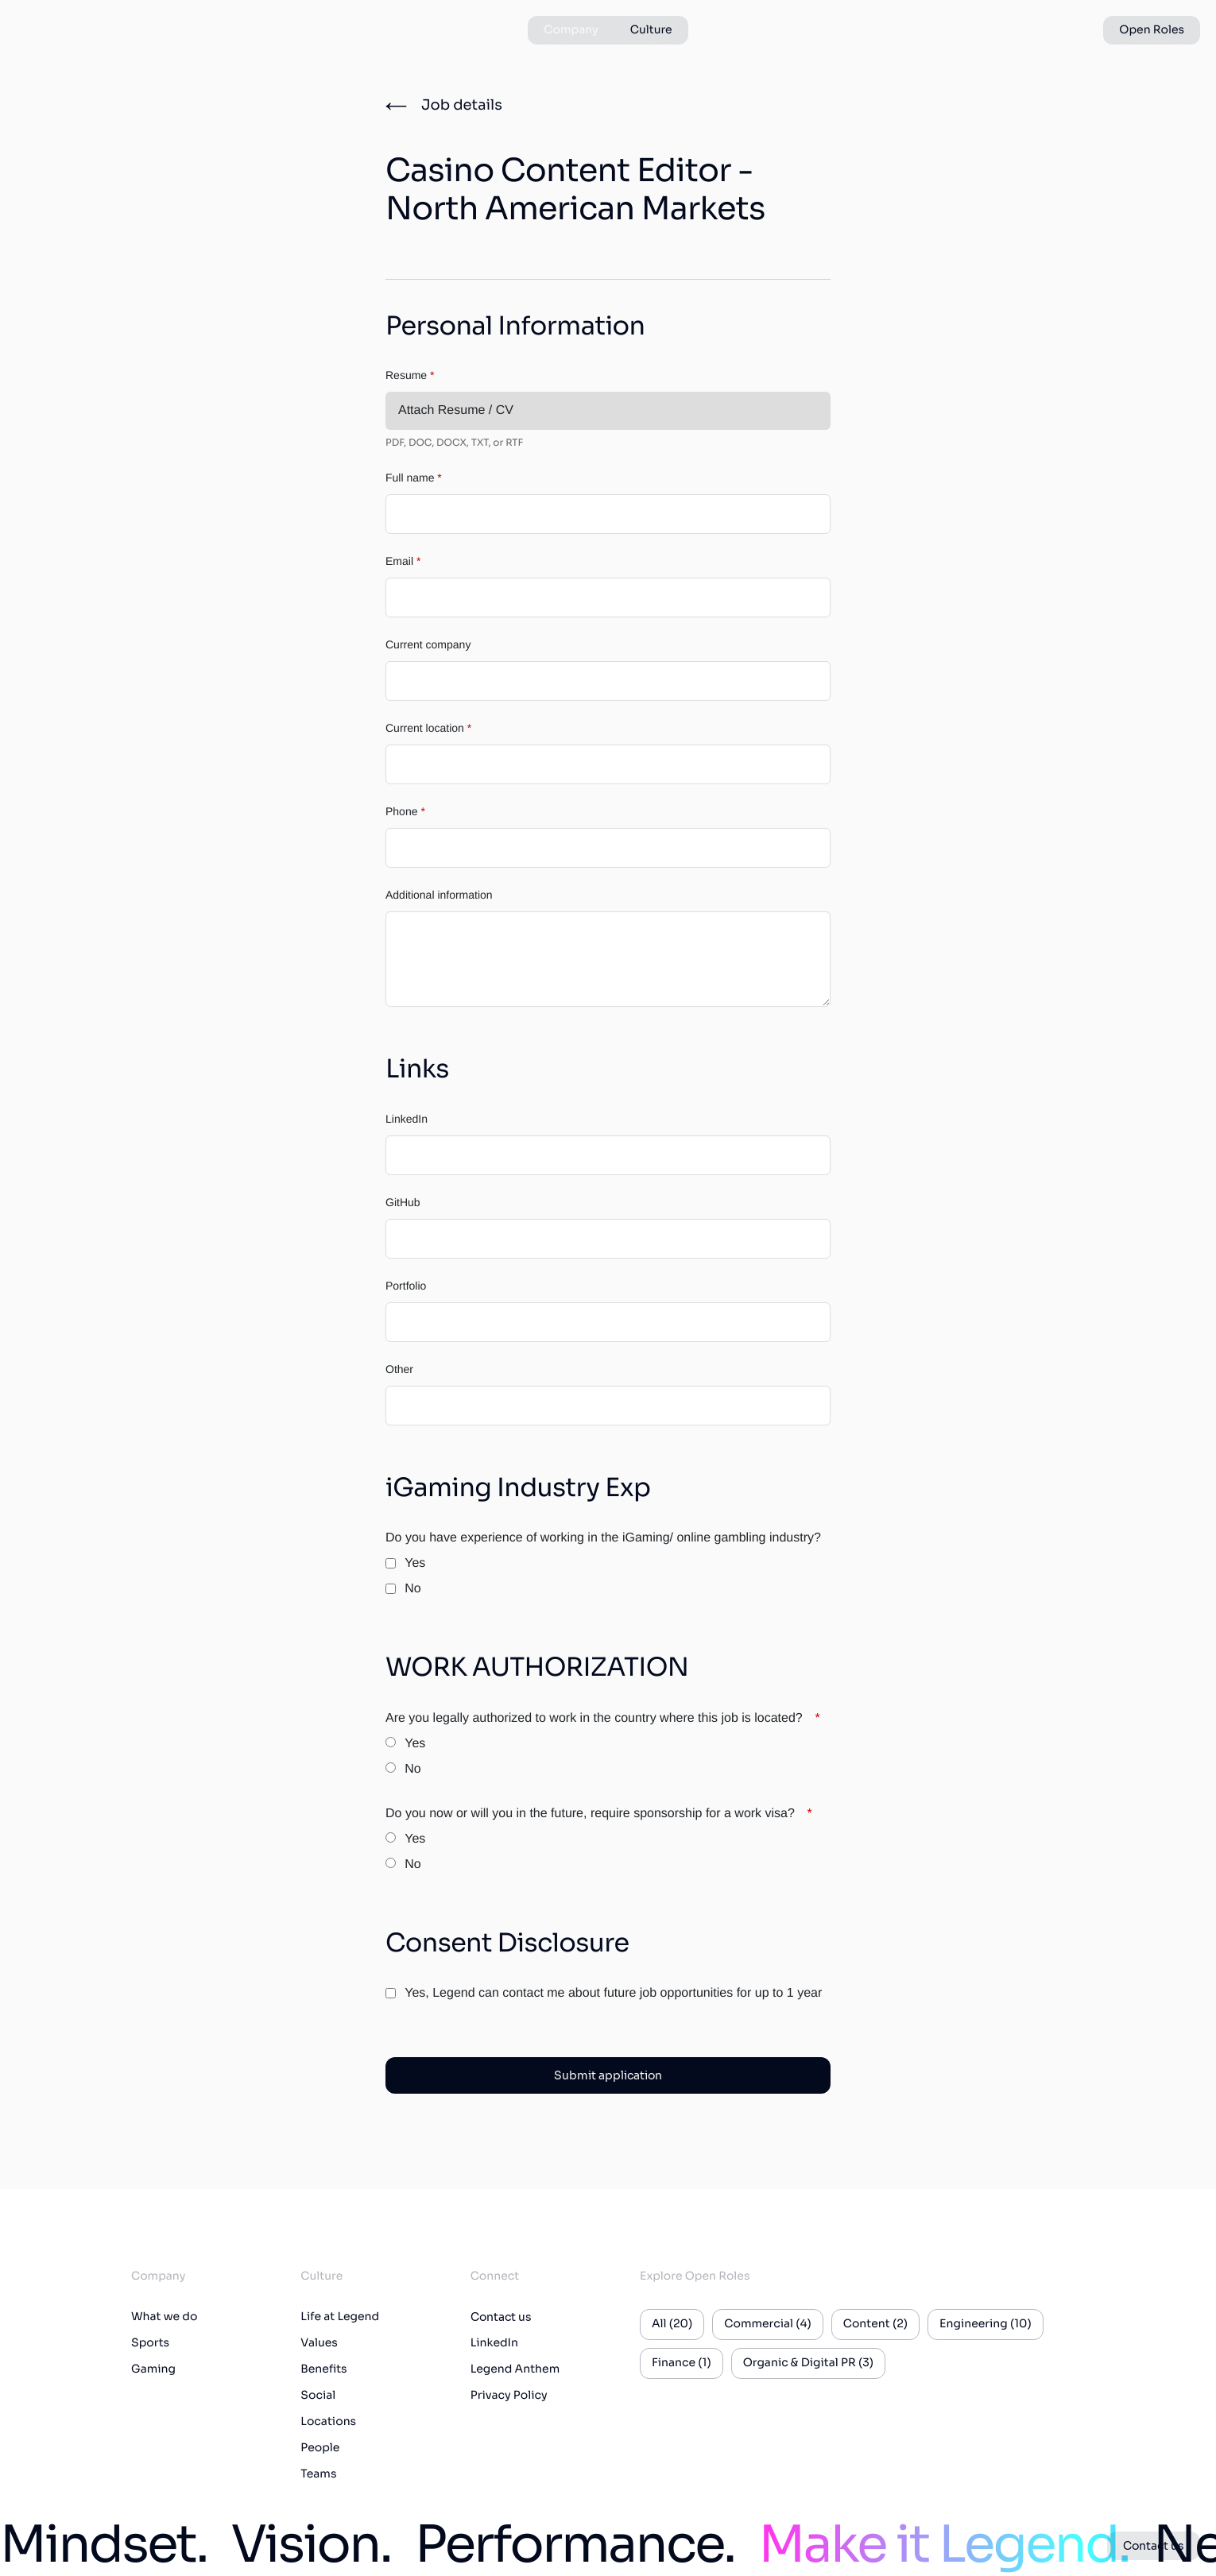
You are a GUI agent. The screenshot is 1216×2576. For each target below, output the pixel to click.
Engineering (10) (985, 2324)
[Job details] (443, 106)
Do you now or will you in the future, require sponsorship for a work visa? (598, 1813)
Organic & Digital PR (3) (808, 2363)
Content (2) (875, 2324)
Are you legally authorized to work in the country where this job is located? (602, 1718)
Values (319, 2343)
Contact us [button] (1153, 2546)
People (319, 2448)
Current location (428, 727)
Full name (413, 477)
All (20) (672, 2324)
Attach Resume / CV (455, 410)
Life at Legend (339, 2317)
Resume (409, 375)
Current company (428, 644)
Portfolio (405, 1285)
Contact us (501, 2317)
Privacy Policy (509, 2395)
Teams (318, 2474)
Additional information (439, 894)
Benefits (323, 2369)
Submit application (608, 2075)
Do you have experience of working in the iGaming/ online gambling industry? (603, 1538)
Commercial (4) (767, 2324)
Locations (328, 2422)
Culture (651, 30)
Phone (405, 811)
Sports (150, 2343)
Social (317, 2395)
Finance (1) (681, 2363)
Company (571, 30)
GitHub (402, 1202)
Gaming (153, 2369)
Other (399, 1369)
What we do (164, 2317)
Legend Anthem (515, 2369)
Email (402, 561)
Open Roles (1151, 30)
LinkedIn (406, 1118)
